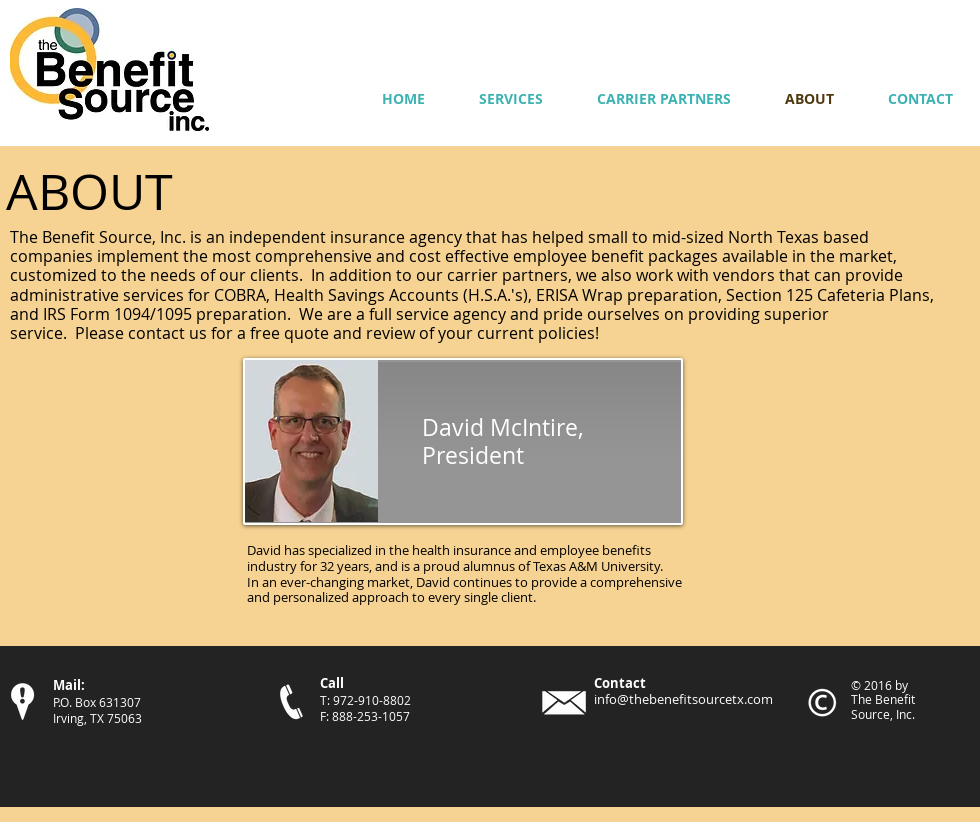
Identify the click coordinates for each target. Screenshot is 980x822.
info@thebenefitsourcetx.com (683, 699)
